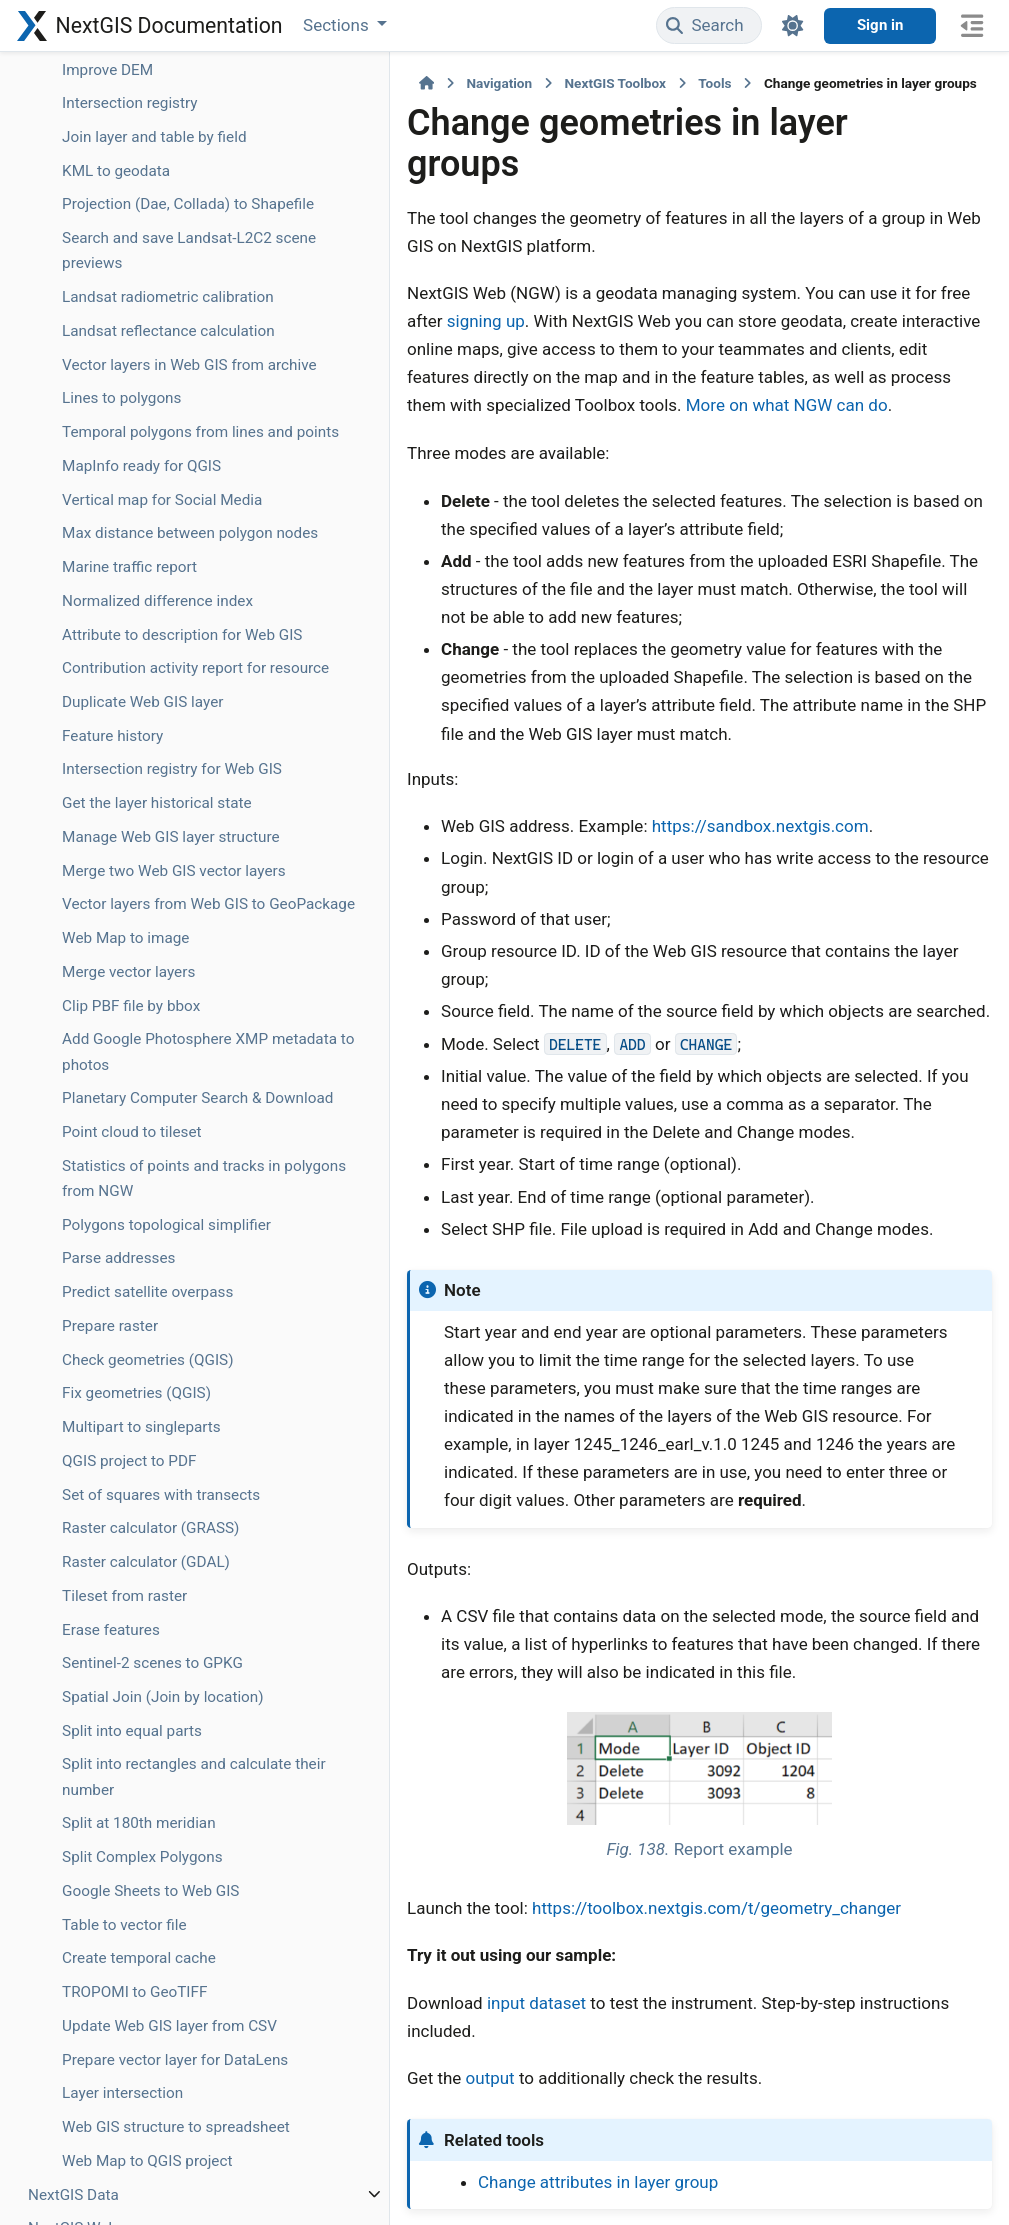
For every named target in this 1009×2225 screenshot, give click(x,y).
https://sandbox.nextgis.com (592, 701)
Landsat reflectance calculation (129, 1428)
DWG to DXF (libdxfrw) (103, 1007)
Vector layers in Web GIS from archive (131, 1487)
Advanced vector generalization (118, 122)
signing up (885, 252)
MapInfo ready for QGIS (122, 1639)
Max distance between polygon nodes (120, 1770)
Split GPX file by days (133, 556)
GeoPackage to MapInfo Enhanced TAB (126, 320)
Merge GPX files (116, 590)
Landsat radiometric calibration (130, 1369)
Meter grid (97, 683)
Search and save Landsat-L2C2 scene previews (131, 1298)
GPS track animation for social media (131, 392)
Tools (546, 83)
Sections (338, 25)
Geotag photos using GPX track (132, 450)
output (322, 1813)
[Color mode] (793, 25)
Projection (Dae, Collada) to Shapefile (132, 1226)
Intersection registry (130, 1087)
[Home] (258, 83)
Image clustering (119, 868)
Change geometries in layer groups (129, 248)
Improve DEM (107, 1054)
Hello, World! (105, 717)
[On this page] (972, 25)
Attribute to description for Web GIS (128, 1946)
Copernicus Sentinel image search (130, 914)
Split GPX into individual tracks (117, 636)
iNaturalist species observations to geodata (125, 775)
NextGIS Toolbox (446, 83)
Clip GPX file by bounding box (113, 509)
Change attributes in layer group (430, 1916)
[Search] (708, 26)
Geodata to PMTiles (129, 203)
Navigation (331, 83)
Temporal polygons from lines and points (134, 1580)
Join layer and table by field (128, 1133)
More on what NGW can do (683, 336)
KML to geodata (116, 1180)
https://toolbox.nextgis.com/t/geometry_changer (548, 1670)
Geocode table (111, 169)
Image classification (130, 835)
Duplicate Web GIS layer (124, 2077)
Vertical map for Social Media (116, 1698)
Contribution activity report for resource (130, 2018)
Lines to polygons (121, 1534)
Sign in (880, 25)
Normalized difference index (116, 1875)
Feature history (112, 2124)
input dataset (368, 1765)
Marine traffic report (129, 1829)
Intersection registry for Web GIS (130, 2169)
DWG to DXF (103, 961)
